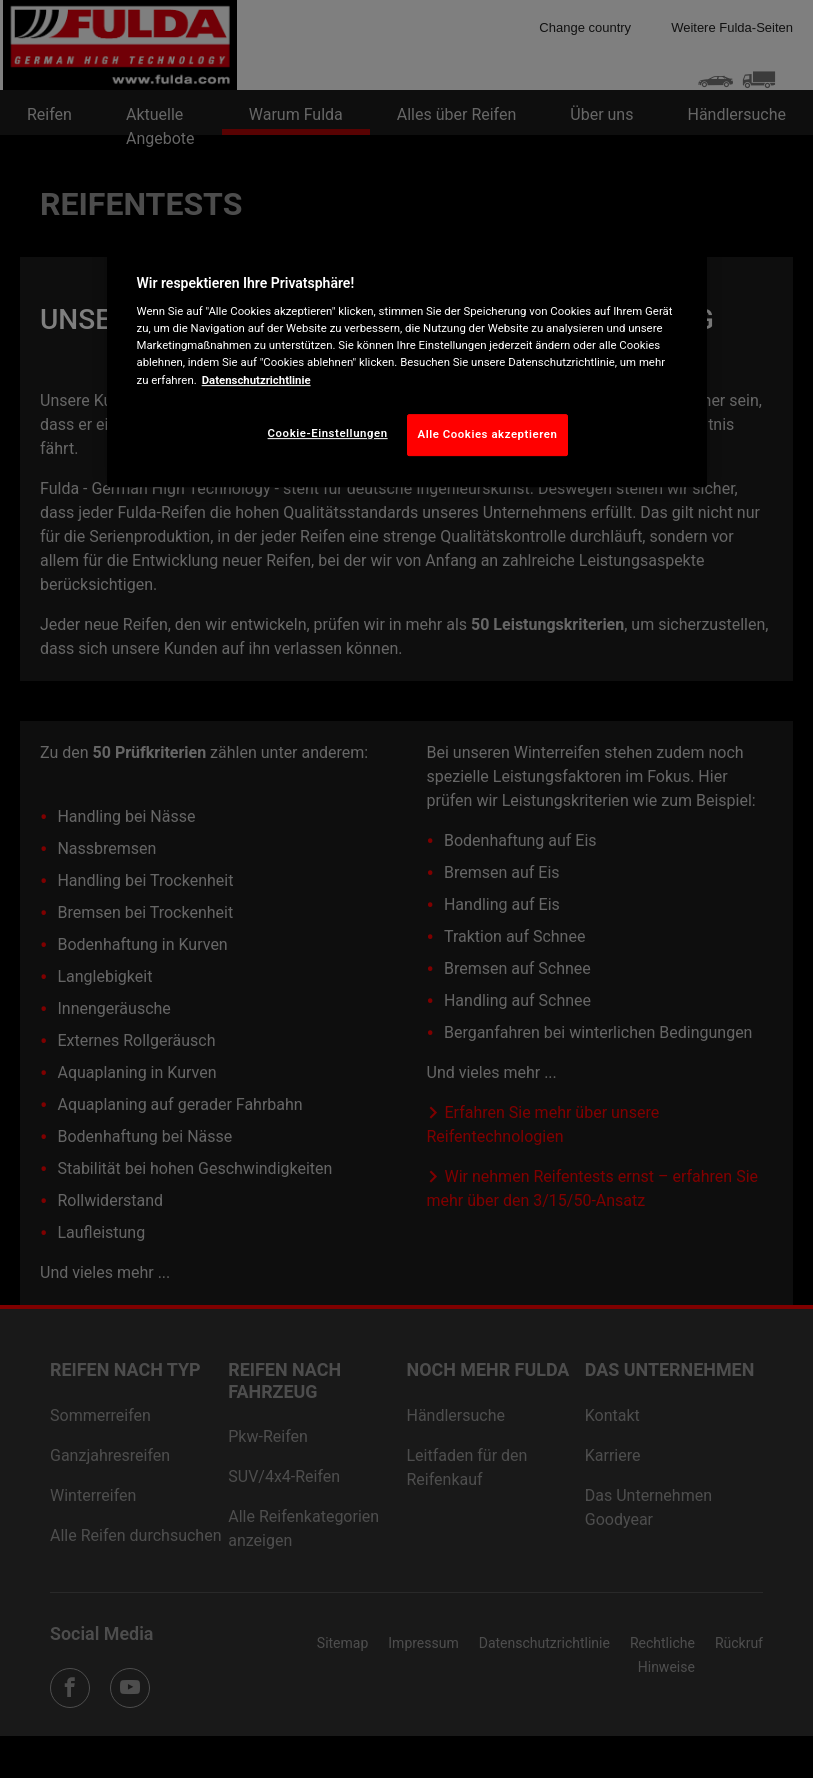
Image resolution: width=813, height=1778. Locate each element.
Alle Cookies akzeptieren (488, 434)
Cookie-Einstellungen (328, 433)
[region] (407, 360)
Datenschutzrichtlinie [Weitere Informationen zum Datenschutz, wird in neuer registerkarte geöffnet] (256, 380)
